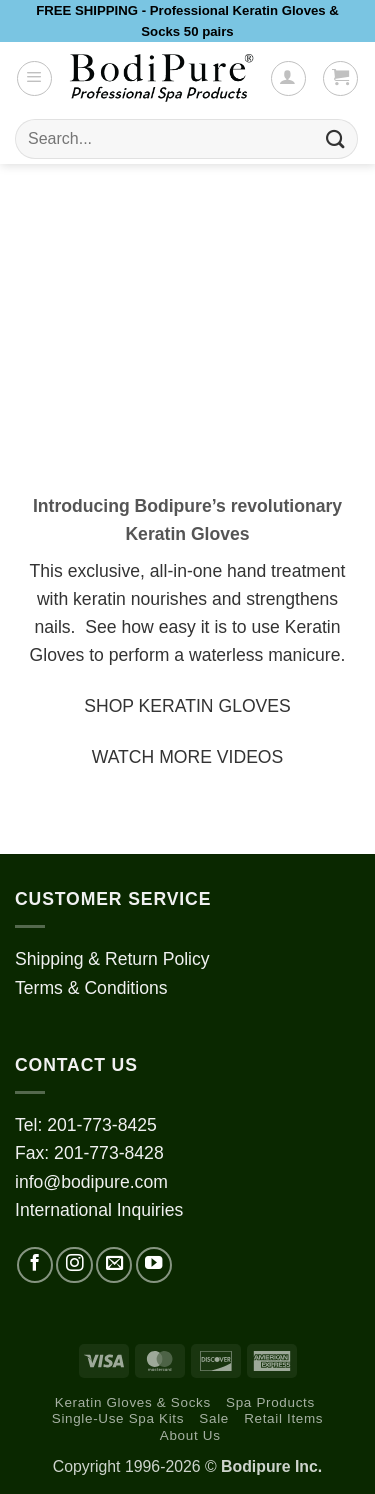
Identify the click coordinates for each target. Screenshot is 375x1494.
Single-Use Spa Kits (118, 1418)
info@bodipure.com (91, 1182)
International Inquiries (99, 1210)
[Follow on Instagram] (74, 1265)
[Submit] (336, 139)
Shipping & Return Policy (112, 959)
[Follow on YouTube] (154, 1265)
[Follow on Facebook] (35, 1265)
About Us (190, 1435)
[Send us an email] (114, 1265)
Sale (214, 1418)
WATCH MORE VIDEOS (188, 757)
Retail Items (283, 1418)
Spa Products (270, 1402)
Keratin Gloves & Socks (133, 1402)
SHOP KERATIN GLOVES (187, 706)
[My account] (288, 78)
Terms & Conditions (91, 988)
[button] (34, 78)
